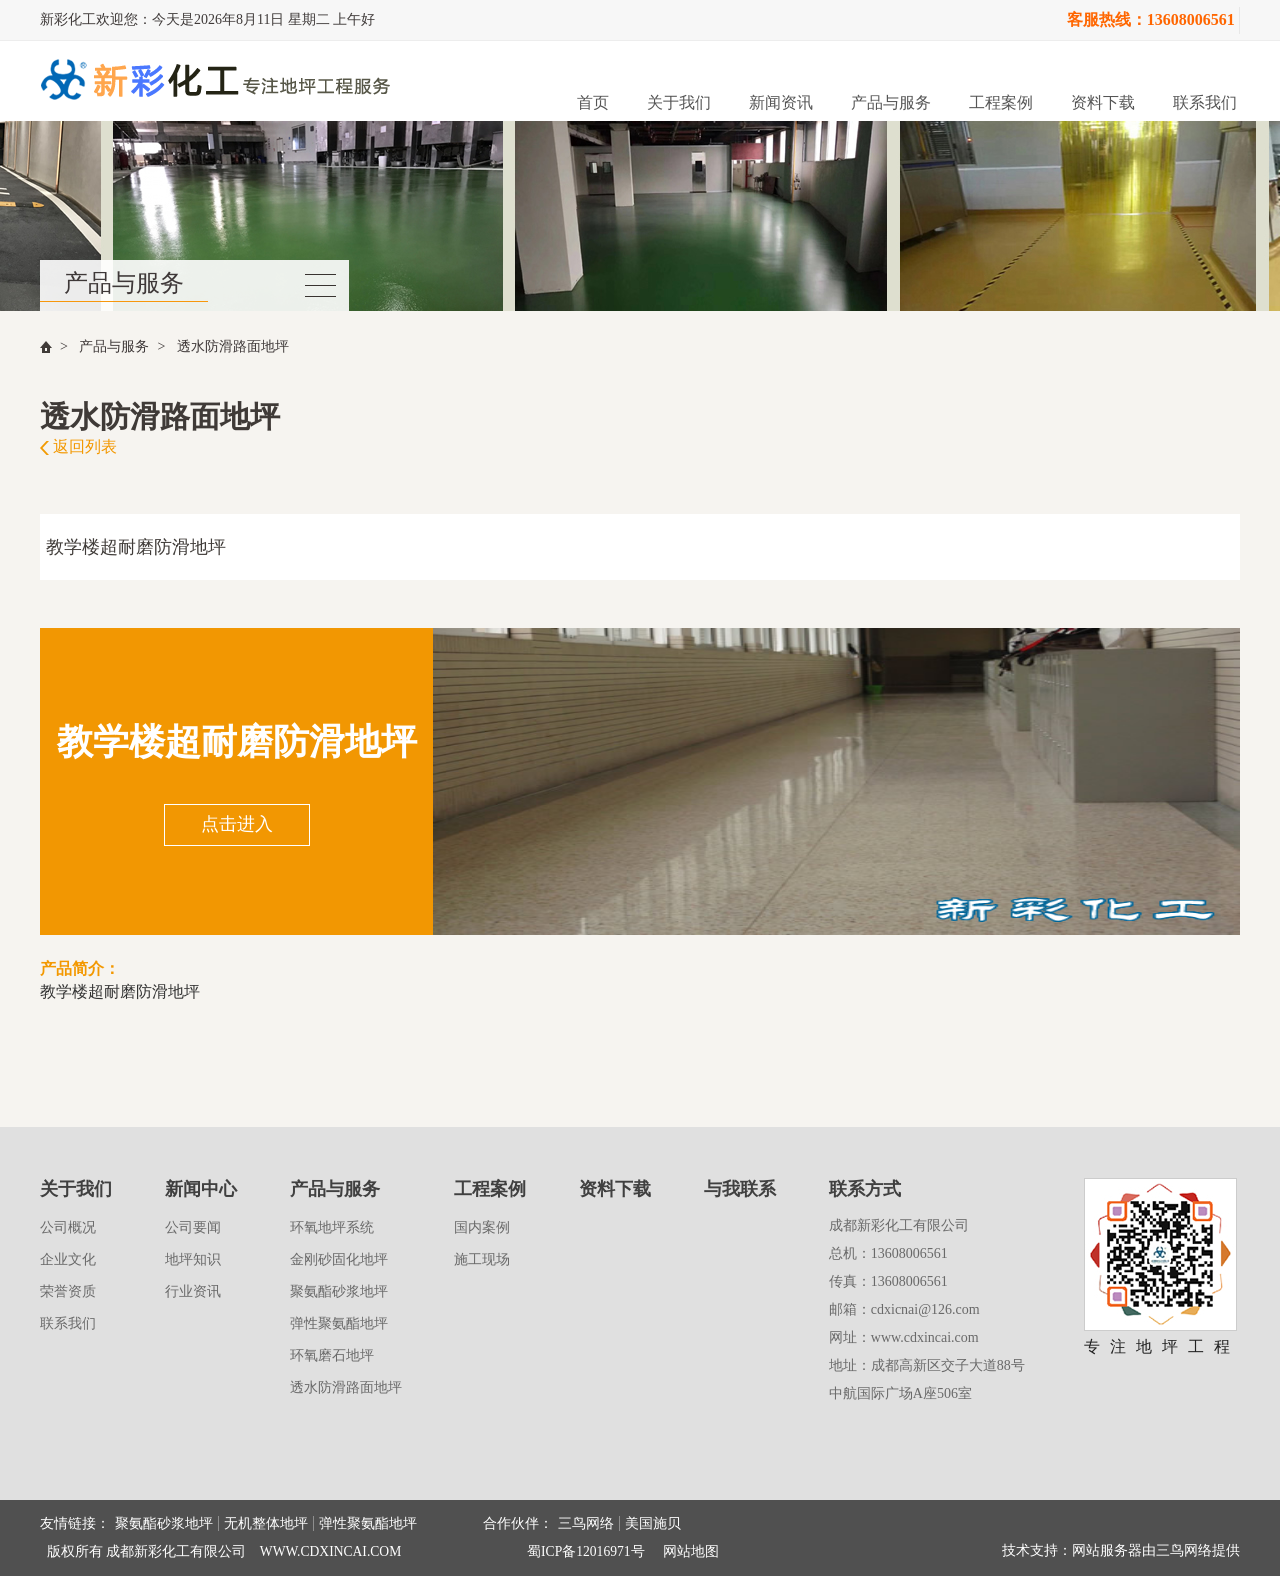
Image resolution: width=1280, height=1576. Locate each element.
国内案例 (482, 1227)
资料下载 (1103, 102)
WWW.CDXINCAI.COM (330, 1551)
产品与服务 (891, 102)
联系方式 (865, 1189)
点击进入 (237, 824)
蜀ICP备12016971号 (586, 1551)
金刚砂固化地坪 (339, 1259)
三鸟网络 (586, 1523)
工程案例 (1001, 102)
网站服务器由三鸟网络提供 (1156, 1550)
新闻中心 (201, 1189)
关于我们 (679, 102)
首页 (593, 102)
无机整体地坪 (266, 1523)
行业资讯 (193, 1291)
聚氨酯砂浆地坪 (339, 1291)
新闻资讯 (781, 102)
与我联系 (740, 1189)
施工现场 (482, 1259)
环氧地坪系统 (332, 1227)
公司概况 (68, 1227)
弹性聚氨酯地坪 (339, 1323)
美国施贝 (653, 1523)
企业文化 (68, 1259)
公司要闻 (193, 1227)
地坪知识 (193, 1259)
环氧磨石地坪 (332, 1355)
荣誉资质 (68, 1291)
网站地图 (691, 1551)
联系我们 (1205, 102)
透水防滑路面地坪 (233, 346)
